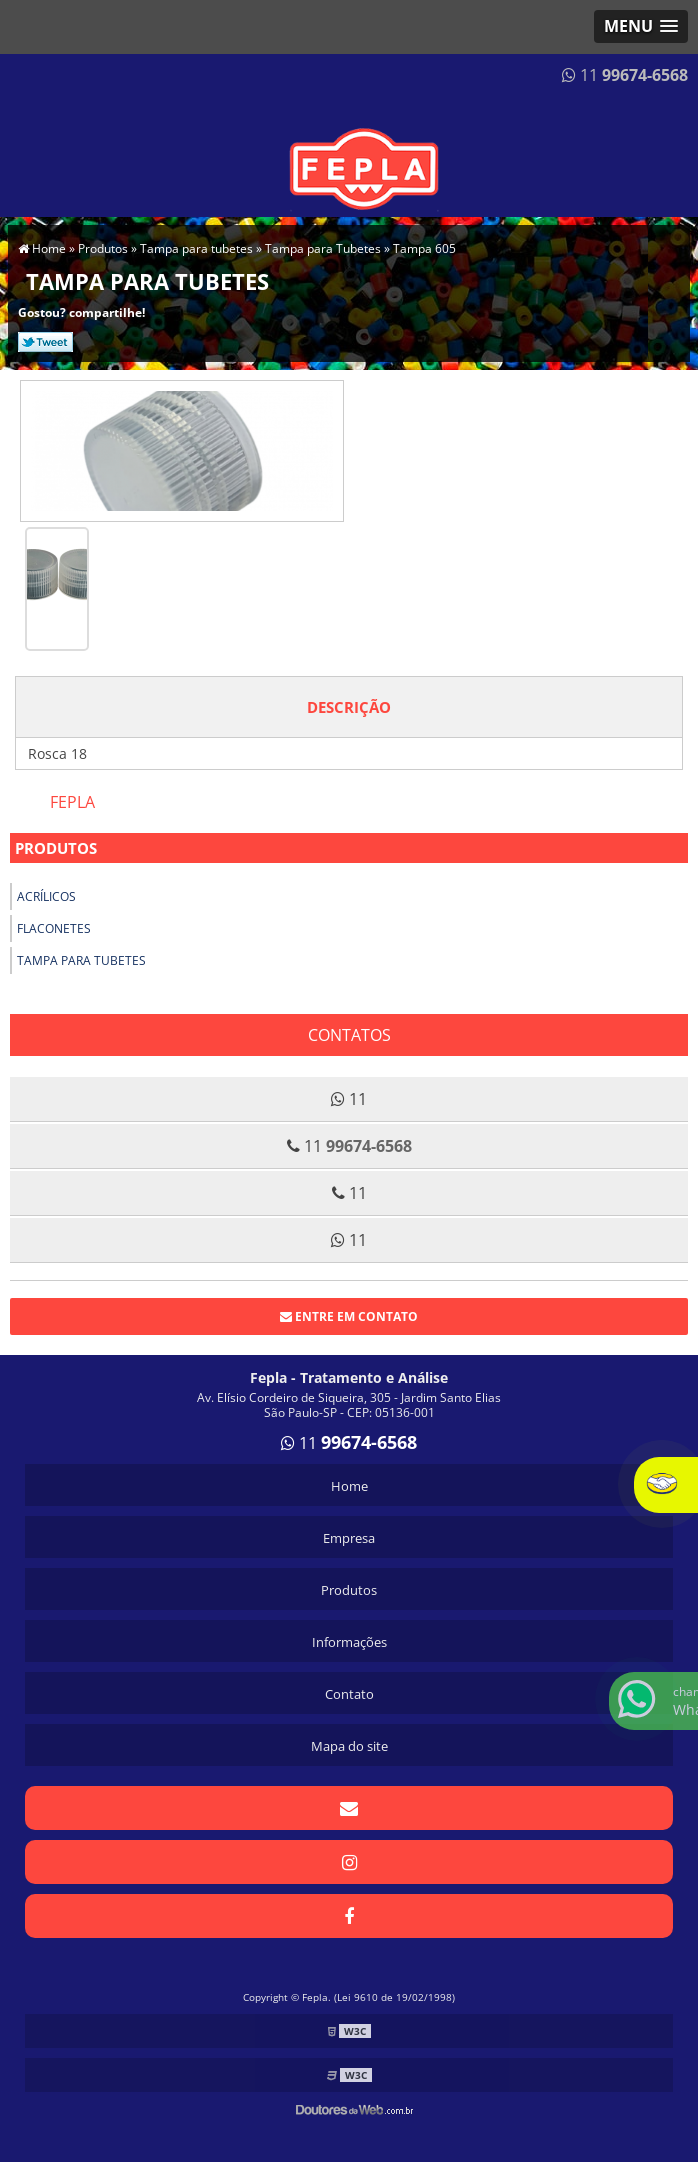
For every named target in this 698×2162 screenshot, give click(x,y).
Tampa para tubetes (81, 960)
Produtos (56, 848)
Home (349, 1486)
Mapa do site (349, 1746)
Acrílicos (46, 896)
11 (625, 75)
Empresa (349, 1538)
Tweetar (45, 342)
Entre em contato (349, 1316)
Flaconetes (54, 928)
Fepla (72, 802)
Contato (349, 1694)
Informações (349, 1642)
